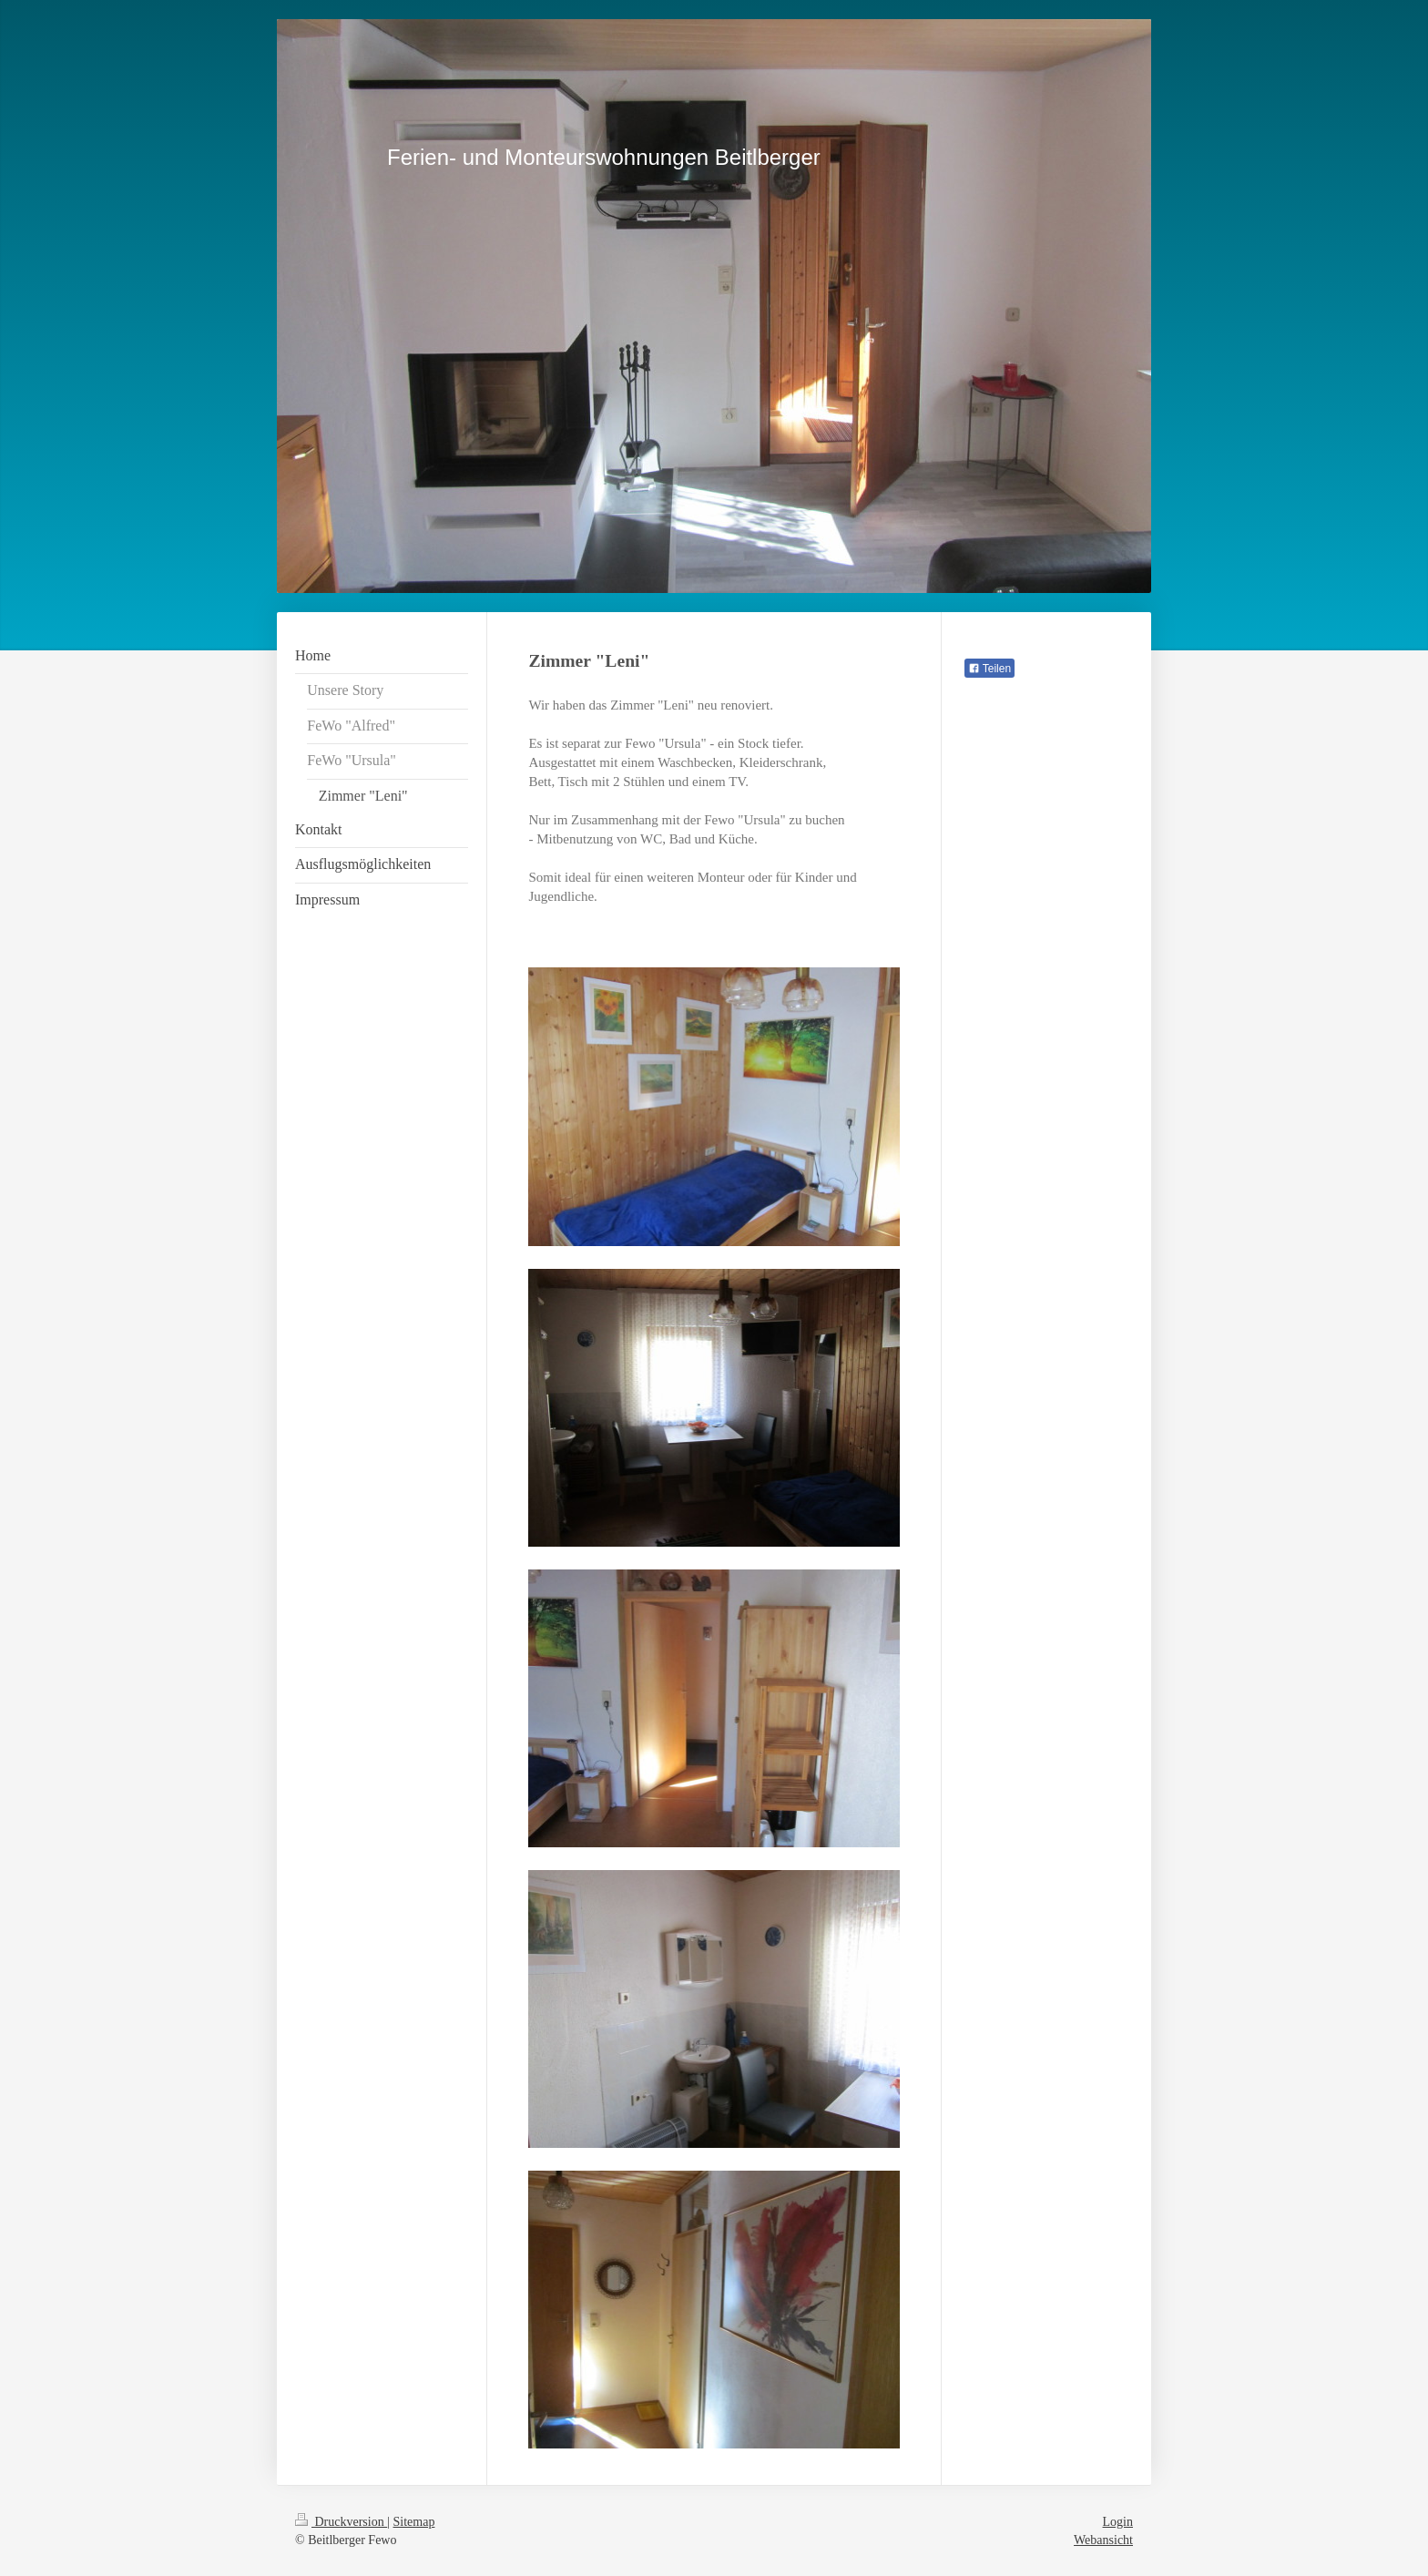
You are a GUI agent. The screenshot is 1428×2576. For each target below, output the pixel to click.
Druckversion (341, 2522)
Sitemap (414, 2522)
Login (1118, 2522)
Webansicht (1103, 2540)
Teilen (989, 668)
